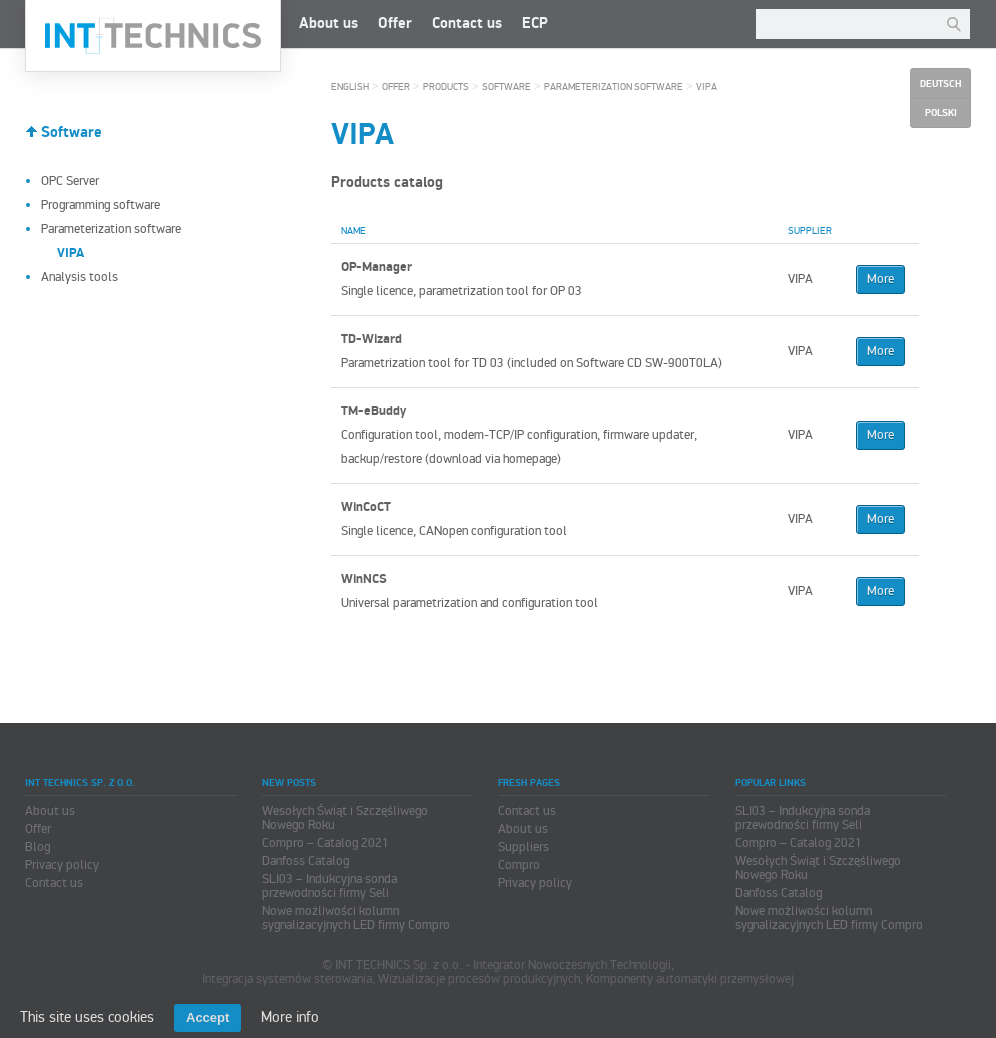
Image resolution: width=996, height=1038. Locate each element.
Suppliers (523, 847)
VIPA (706, 87)
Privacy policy (62, 865)
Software (71, 132)
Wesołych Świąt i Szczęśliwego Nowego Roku (345, 818)
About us (328, 23)
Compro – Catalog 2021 (325, 843)
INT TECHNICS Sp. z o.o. (153, 36)
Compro (519, 865)
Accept (207, 1017)
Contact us (467, 23)
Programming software (100, 205)
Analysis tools (79, 277)
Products (446, 87)
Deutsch (940, 84)
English (350, 87)
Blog (37, 847)
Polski (941, 113)
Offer (395, 23)
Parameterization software (111, 229)
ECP (535, 23)
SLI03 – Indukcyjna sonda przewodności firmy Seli (329, 886)
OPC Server (70, 181)
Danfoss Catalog (305, 861)
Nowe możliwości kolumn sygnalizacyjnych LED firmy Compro (356, 918)
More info (290, 1017)
